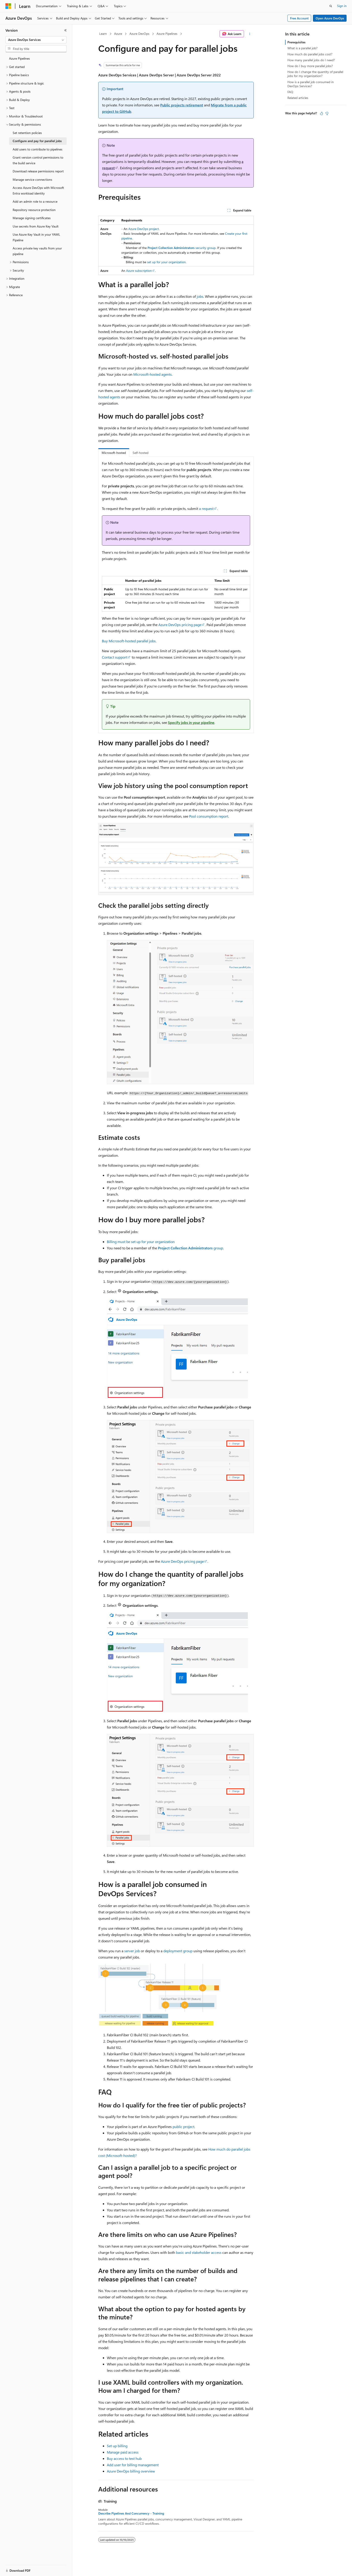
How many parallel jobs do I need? (311, 60)
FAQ (290, 92)
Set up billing (117, 2445)
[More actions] (250, 34)
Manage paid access (122, 2452)
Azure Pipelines (167, 33)
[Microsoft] (8, 6)
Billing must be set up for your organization (141, 1241)
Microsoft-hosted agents (152, 374)
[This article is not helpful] (327, 113)
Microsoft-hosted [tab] (114, 452)
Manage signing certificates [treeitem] (32, 218)
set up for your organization (166, 262)
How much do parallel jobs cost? (309, 54)
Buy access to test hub (124, 2458)
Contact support (114, 657)
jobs (200, 296)
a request (206, 508)
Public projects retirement (181, 105)
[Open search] (330, 6)
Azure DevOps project (143, 229)
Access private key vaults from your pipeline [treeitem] (37, 251)
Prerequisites (296, 42)
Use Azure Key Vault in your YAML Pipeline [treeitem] (36, 237)
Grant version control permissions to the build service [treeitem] (38, 160)
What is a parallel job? (302, 48)
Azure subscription (139, 270)
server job (132, 1950)
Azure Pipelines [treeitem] (19, 58)
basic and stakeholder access (198, 2252)
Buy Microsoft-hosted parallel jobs (129, 640)
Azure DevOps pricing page (179, 624)
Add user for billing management (133, 2464)
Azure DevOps (139, 33)
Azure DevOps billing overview (131, 2471)
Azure (118, 33)
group (190, 1248)
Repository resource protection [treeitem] (34, 210)
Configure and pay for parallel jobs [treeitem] (37, 141)
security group (182, 248)
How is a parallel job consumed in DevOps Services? (310, 84)
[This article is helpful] (321, 113)
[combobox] (36, 39)
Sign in (342, 6)
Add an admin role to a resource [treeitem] (35, 201)
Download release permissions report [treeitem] (38, 171)
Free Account (299, 18)
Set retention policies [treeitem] (27, 133)
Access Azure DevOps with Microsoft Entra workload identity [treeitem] (38, 190)
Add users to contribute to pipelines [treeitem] (37, 149)
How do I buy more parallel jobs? (310, 66)
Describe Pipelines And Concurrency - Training (131, 2513)
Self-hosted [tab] (140, 452)
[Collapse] (65, 30)
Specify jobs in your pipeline (191, 722)
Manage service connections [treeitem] (32, 179)
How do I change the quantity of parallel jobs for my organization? (315, 74)
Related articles (297, 98)
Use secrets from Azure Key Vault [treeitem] (36, 226)
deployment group (177, 1950)
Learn (103, 33)
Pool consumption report (208, 816)
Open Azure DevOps (330, 18)
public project (183, 2126)
